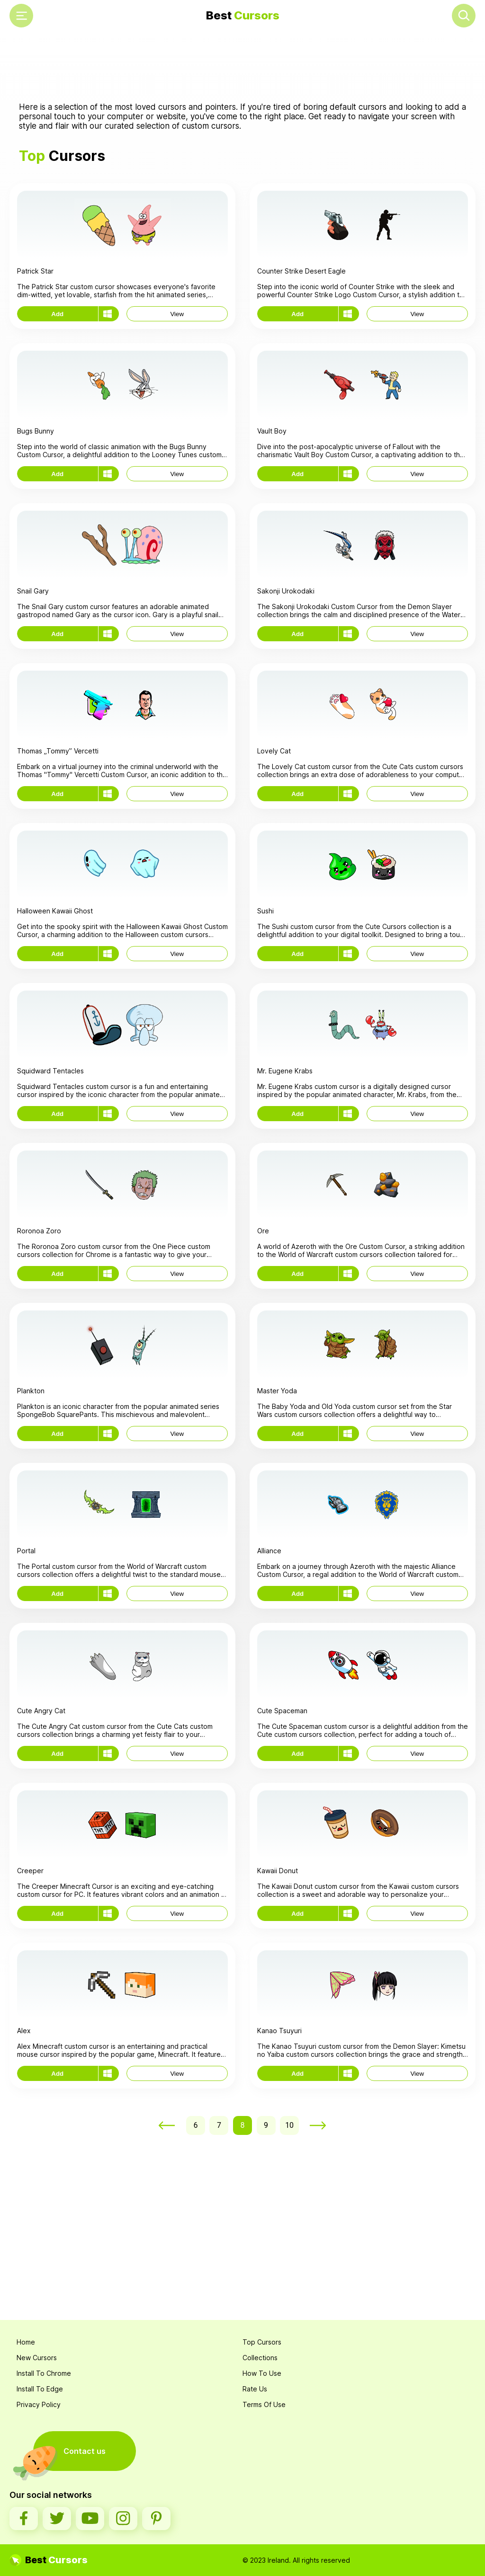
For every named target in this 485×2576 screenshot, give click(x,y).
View (177, 314)
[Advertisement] (242, 66)
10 (289, 2125)
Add (57, 314)
